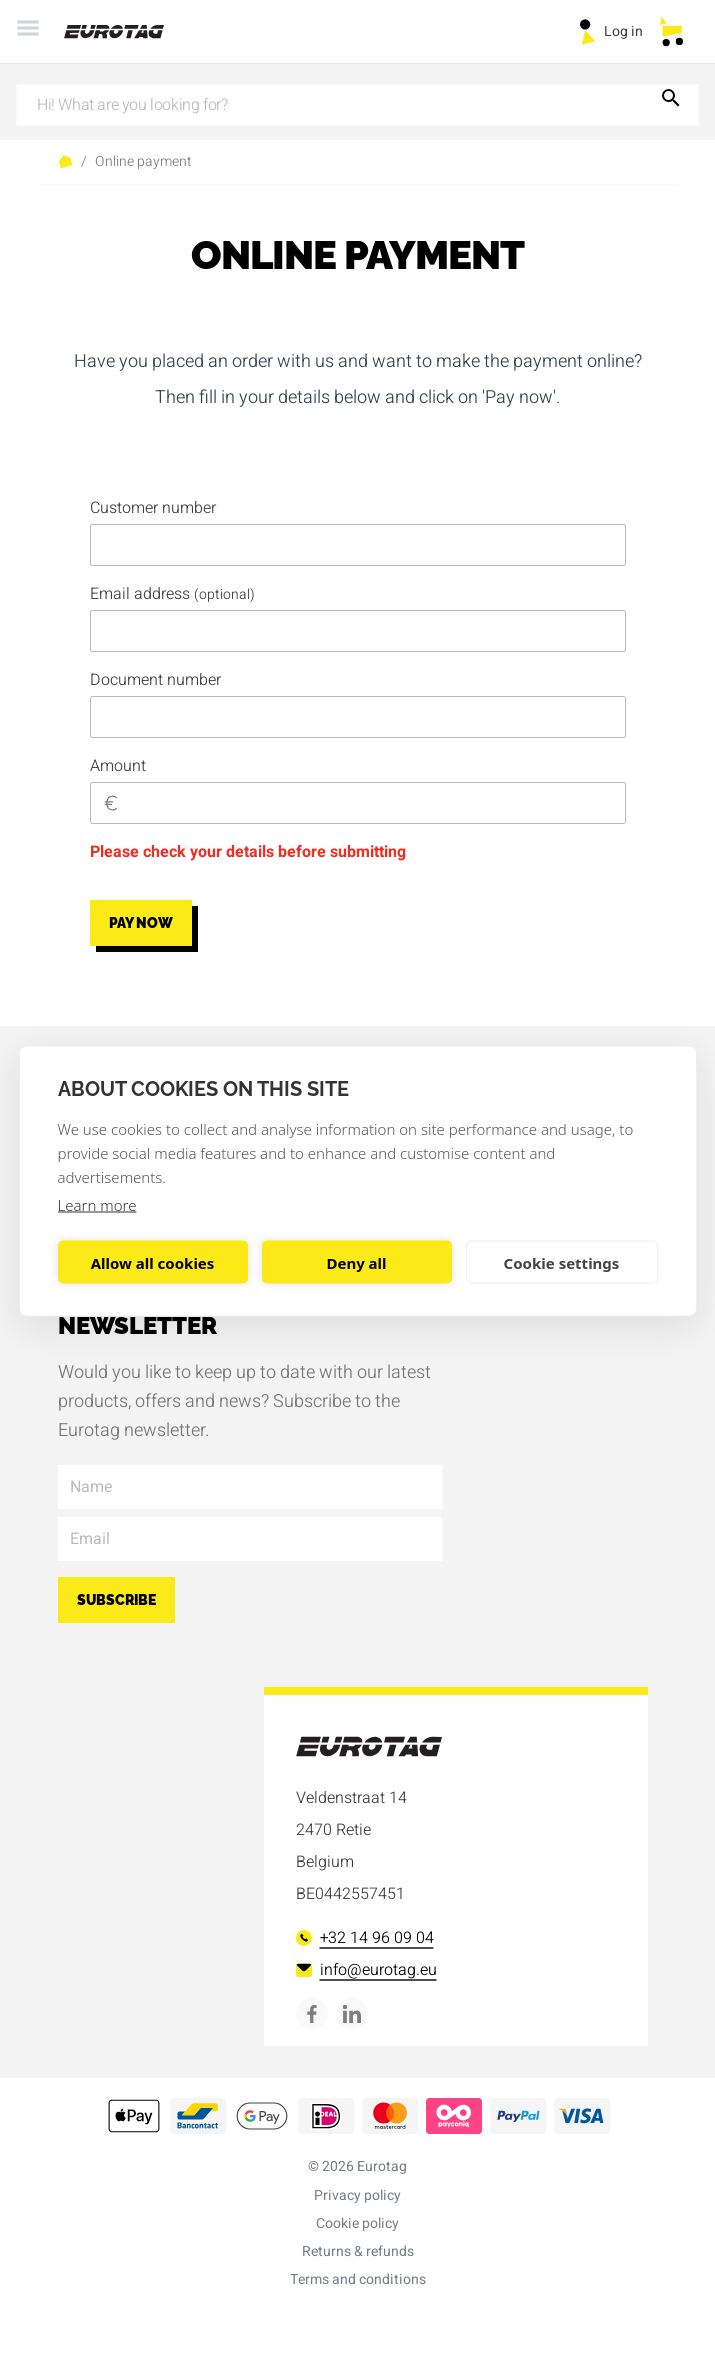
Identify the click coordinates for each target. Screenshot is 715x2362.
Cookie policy (357, 2223)
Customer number (153, 508)
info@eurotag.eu (366, 1970)
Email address (172, 594)
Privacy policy (357, 2195)
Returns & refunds (358, 2251)
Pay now (141, 923)
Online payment (143, 162)
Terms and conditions (358, 2279)
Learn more (97, 1205)
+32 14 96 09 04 (365, 1938)
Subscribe (116, 1600)
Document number (155, 680)
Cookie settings (562, 1262)
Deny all (356, 1262)
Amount (118, 766)
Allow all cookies (153, 1262)
